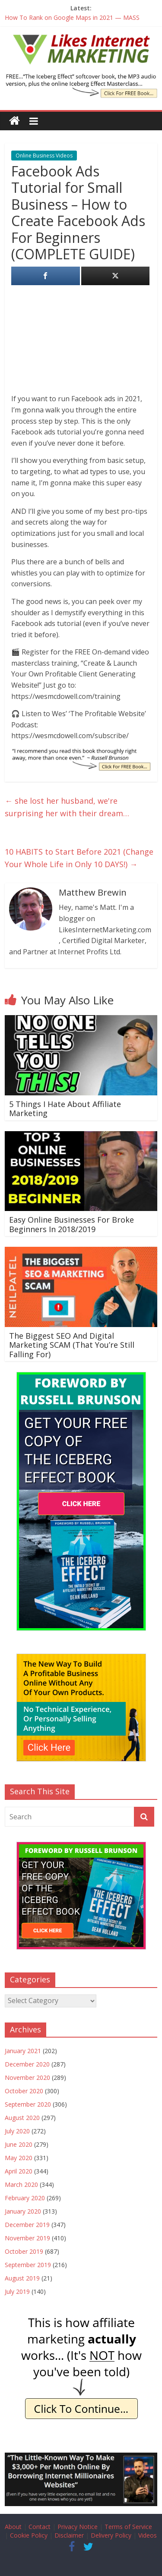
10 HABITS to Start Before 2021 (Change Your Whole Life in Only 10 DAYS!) (79, 857)
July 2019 (17, 2291)
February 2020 (25, 2198)
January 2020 (23, 2211)
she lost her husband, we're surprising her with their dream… (67, 807)
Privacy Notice (77, 2527)
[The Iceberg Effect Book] (81, 78)
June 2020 (18, 2144)
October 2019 (24, 2251)
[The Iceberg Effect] (81, 1376)
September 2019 (28, 2265)
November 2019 (27, 2238)
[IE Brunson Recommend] (81, 753)
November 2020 (27, 2077)
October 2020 (24, 2091)
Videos (147, 2535)
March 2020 (21, 2184)
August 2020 (22, 2118)
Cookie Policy (29, 2535)
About (13, 2527)
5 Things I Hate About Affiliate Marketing (65, 1109)
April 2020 (18, 2171)
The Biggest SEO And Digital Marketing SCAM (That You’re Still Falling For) (71, 1344)
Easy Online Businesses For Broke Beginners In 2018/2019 (71, 1224)
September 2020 (28, 2104)
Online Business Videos (44, 155)
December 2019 (27, 2225)
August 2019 (22, 2278)
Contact (40, 2527)
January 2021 (23, 2051)
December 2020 (27, 2064)
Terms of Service (128, 2527)
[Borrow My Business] (81, 2458)
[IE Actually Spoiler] (81, 2318)
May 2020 (18, 2158)
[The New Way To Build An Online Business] (81, 1658)
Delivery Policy (111, 2535)
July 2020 (17, 2131)
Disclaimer (69, 2535)
